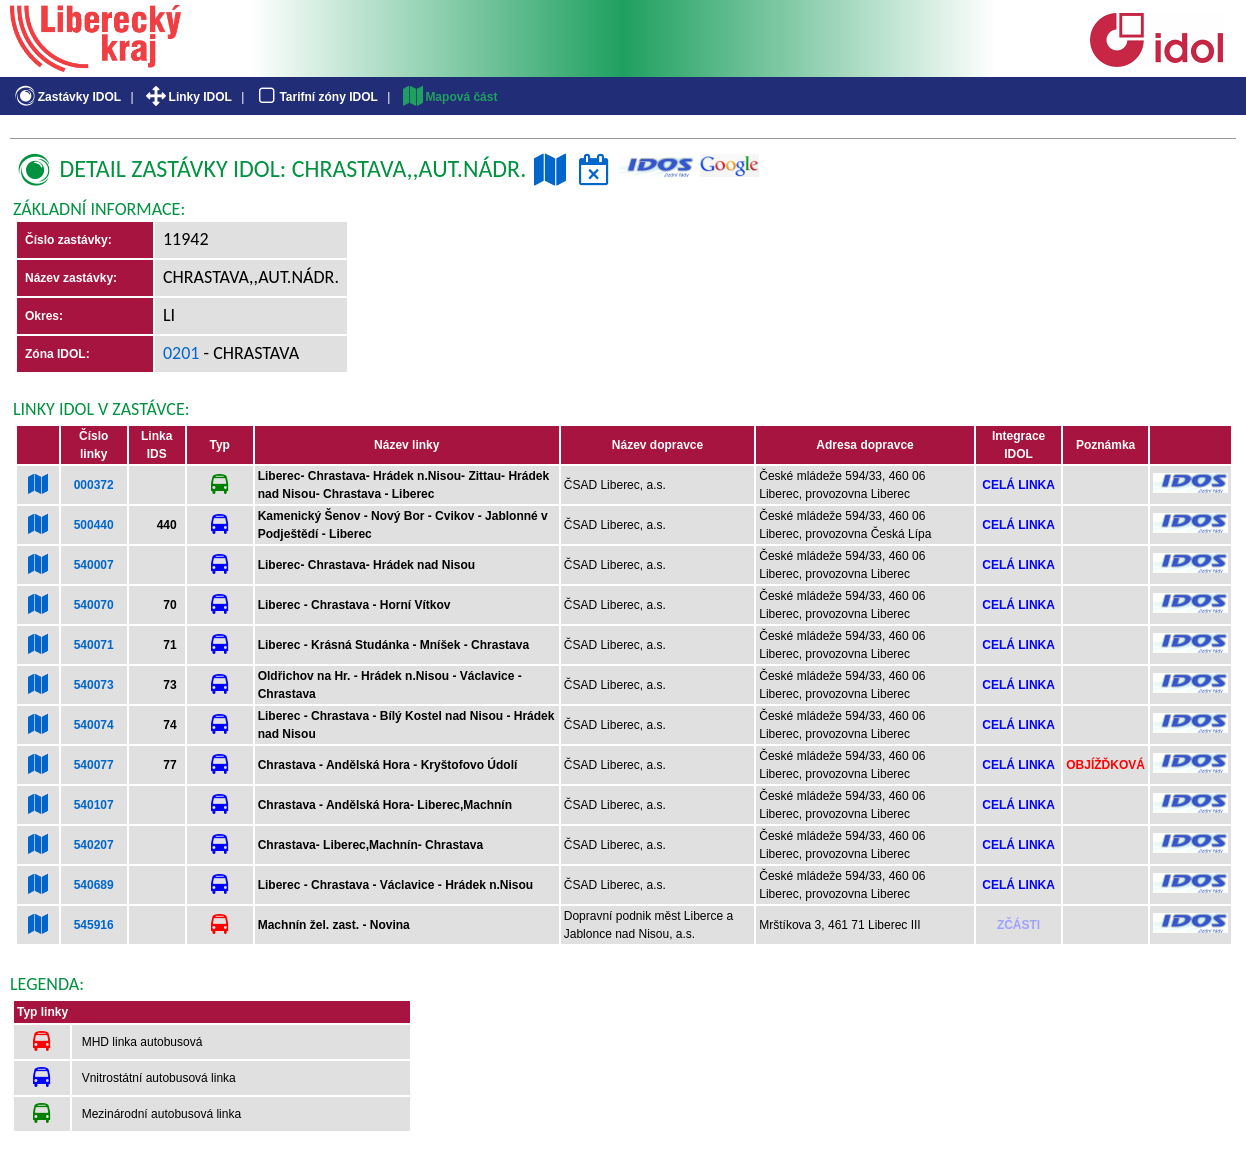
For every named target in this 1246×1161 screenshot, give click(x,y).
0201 (181, 353)
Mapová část (449, 97)
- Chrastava (250, 353)
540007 (94, 565)
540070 (94, 605)
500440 (94, 525)
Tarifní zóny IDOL (316, 97)
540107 (94, 805)
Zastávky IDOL (66, 97)
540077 (94, 765)
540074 (94, 725)
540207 (94, 845)
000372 (94, 485)
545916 (94, 925)
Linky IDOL (187, 97)
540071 (94, 645)
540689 (94, 885)
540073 (94, 685)
